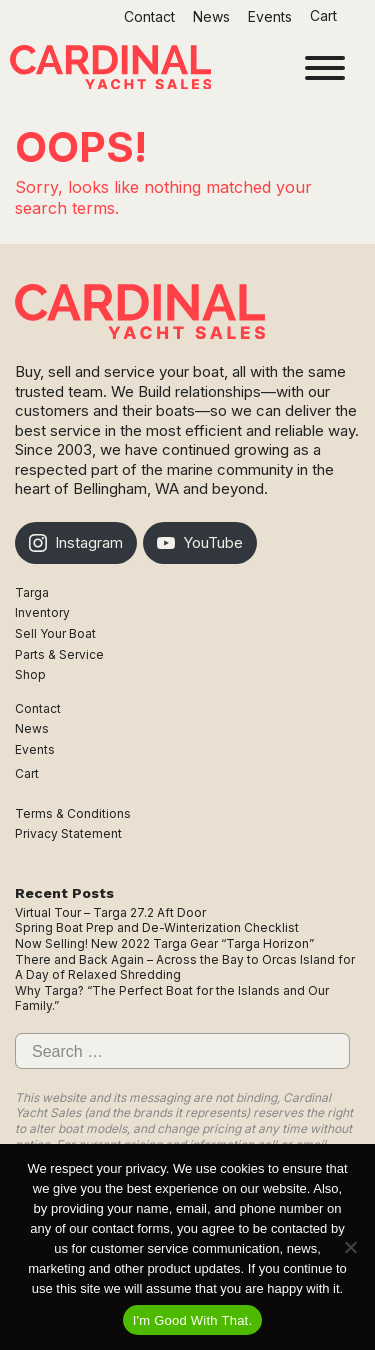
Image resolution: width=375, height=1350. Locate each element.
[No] (350, 1247)
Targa (32, 592)
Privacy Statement (68, 833)
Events (270, 16)
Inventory (42, 612)
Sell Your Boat (55, 633)
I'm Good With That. (193, 1320)
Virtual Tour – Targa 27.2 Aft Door (110, 912)
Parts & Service (59, 654)
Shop (30, 674)
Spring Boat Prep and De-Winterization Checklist (157, 927)
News (211, 16)
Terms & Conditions (73, 813)
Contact (149, 16)
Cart (325, 15)
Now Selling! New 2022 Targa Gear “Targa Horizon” (164, 943)
